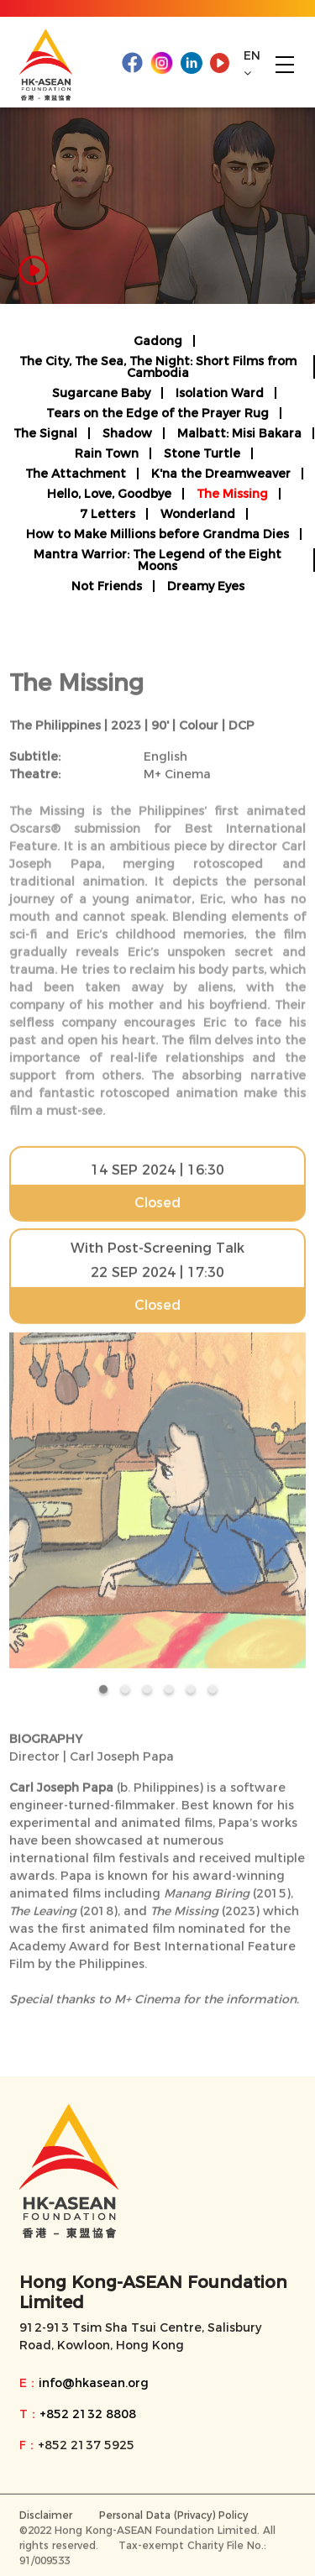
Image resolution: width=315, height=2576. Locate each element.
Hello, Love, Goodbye (109, 494)
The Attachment (75, 473)
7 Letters (107, 514)
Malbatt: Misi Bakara (239, 433)
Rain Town (107, 453)
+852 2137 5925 (86, 2445)
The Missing (232, 494)
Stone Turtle (202, 453)
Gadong (158, 341)
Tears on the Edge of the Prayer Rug (157, 413)
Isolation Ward (220, 393)
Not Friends (106, 586)
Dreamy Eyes (205, 586)
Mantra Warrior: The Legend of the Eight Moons (157, 560)
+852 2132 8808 (87, 2414)
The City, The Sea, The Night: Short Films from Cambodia (158, 367)
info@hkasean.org (94, 2382)
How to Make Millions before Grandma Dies (157, 534)
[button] (103, 1692)
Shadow (127, 433)
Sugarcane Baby (101, 393)
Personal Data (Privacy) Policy (173, 2517)
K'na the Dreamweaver (221, 473)
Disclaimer (45, 2517)
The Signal (45, 433)
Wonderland (197, 514)
